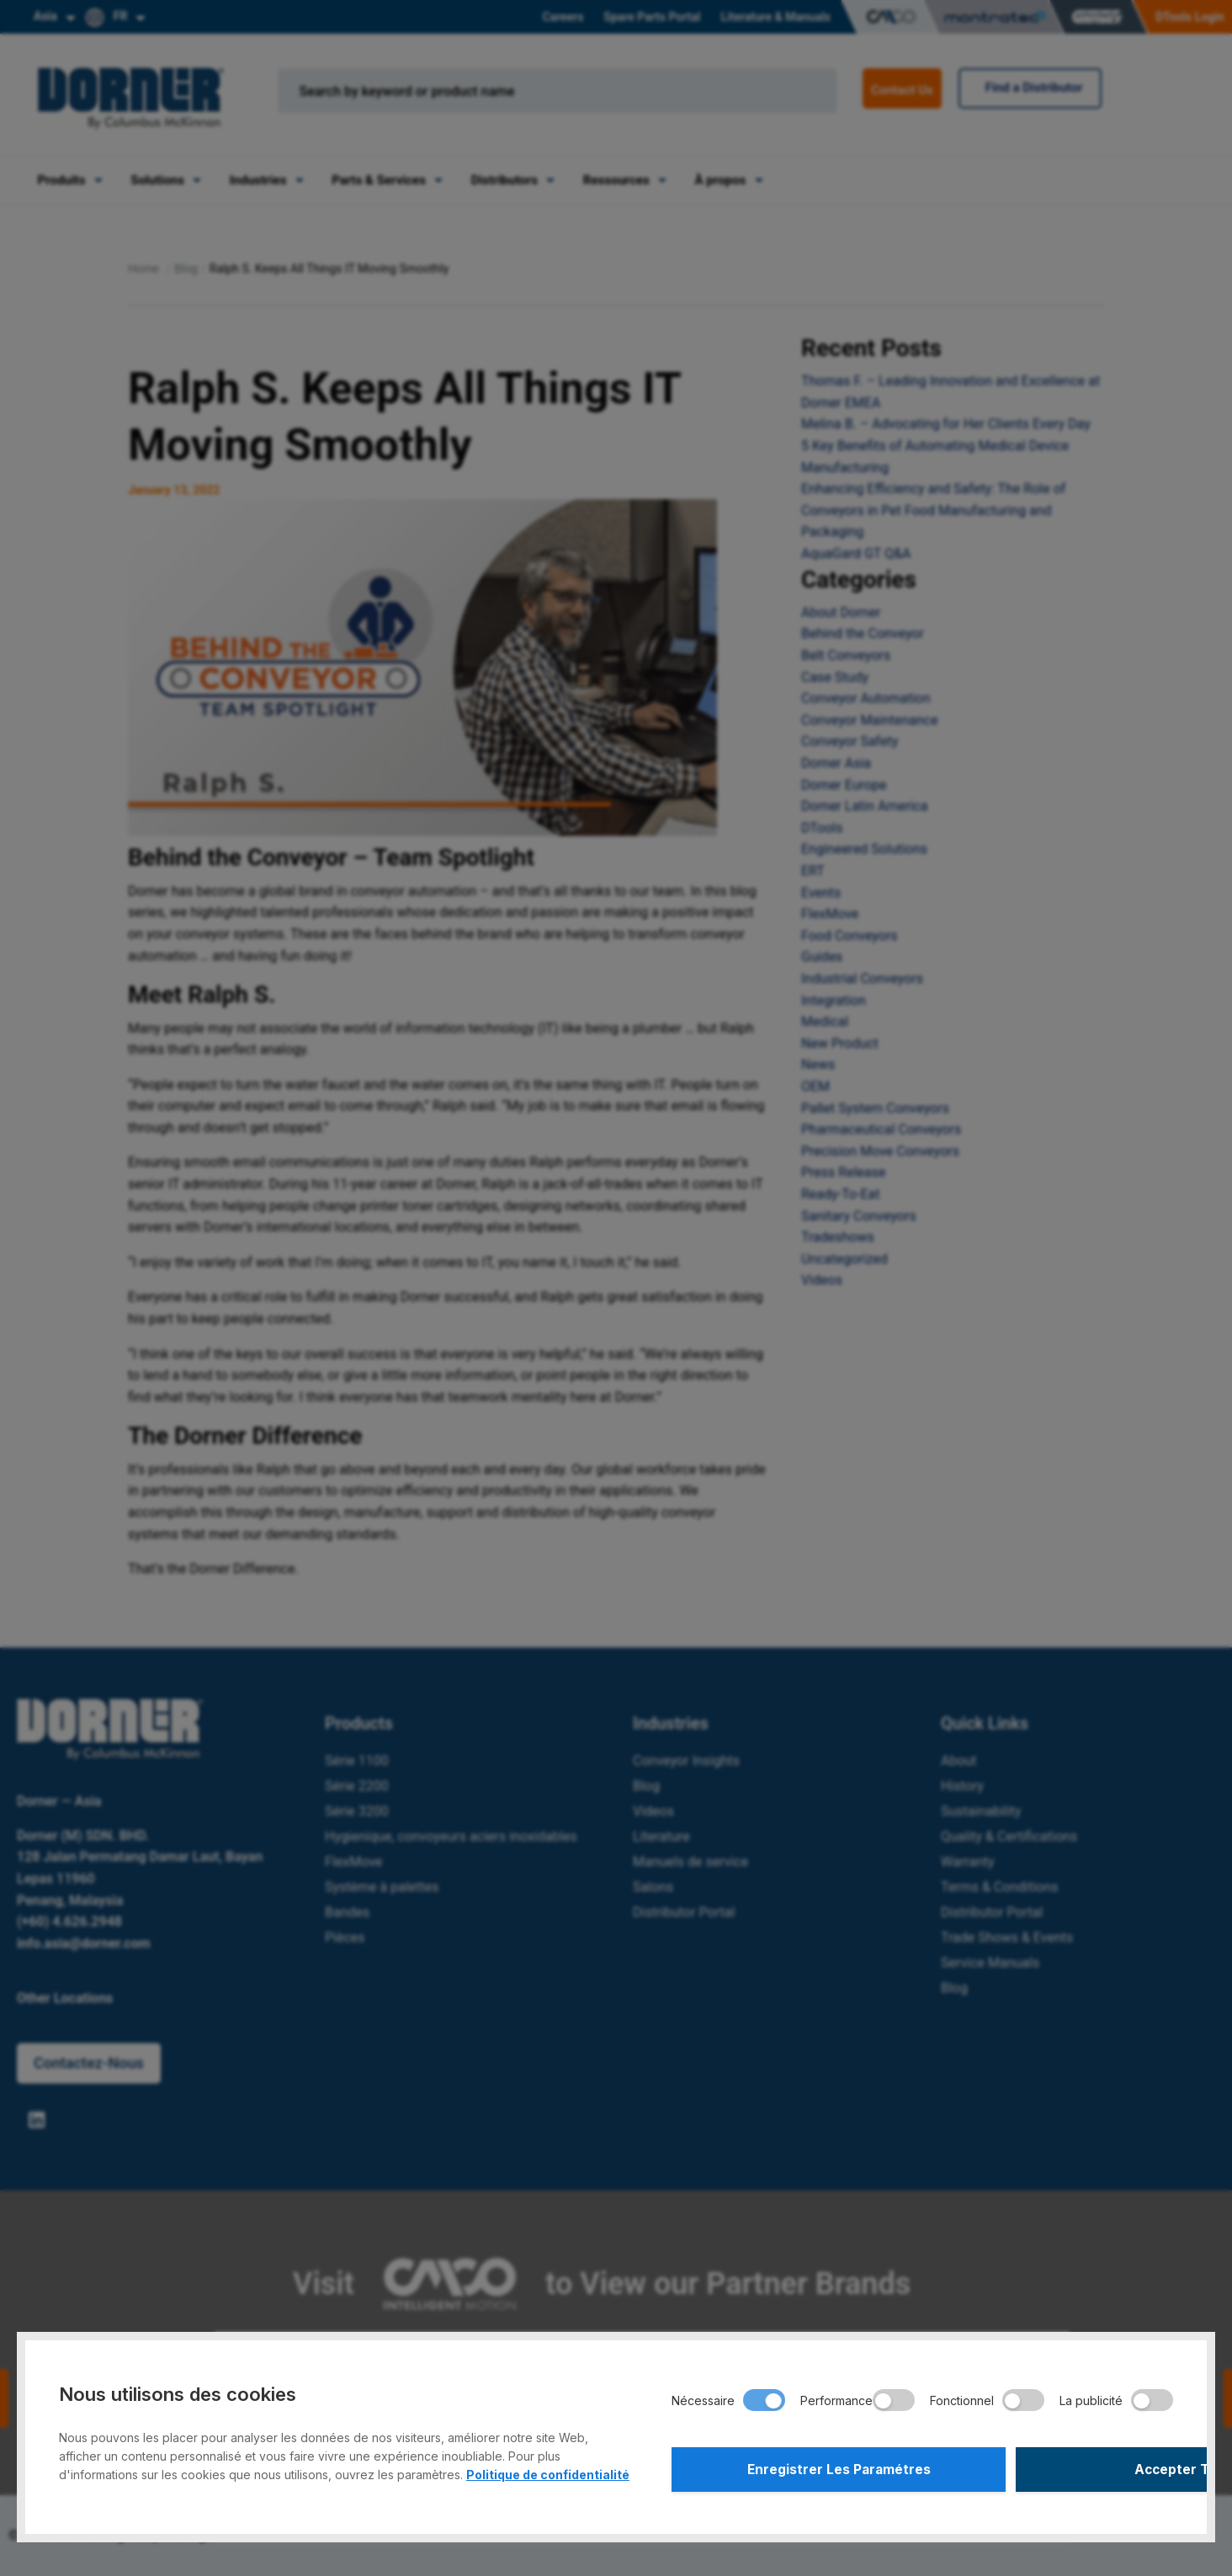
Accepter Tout (1050, 2467)
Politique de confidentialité (547, 2470)
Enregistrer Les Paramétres (795, 2467)
